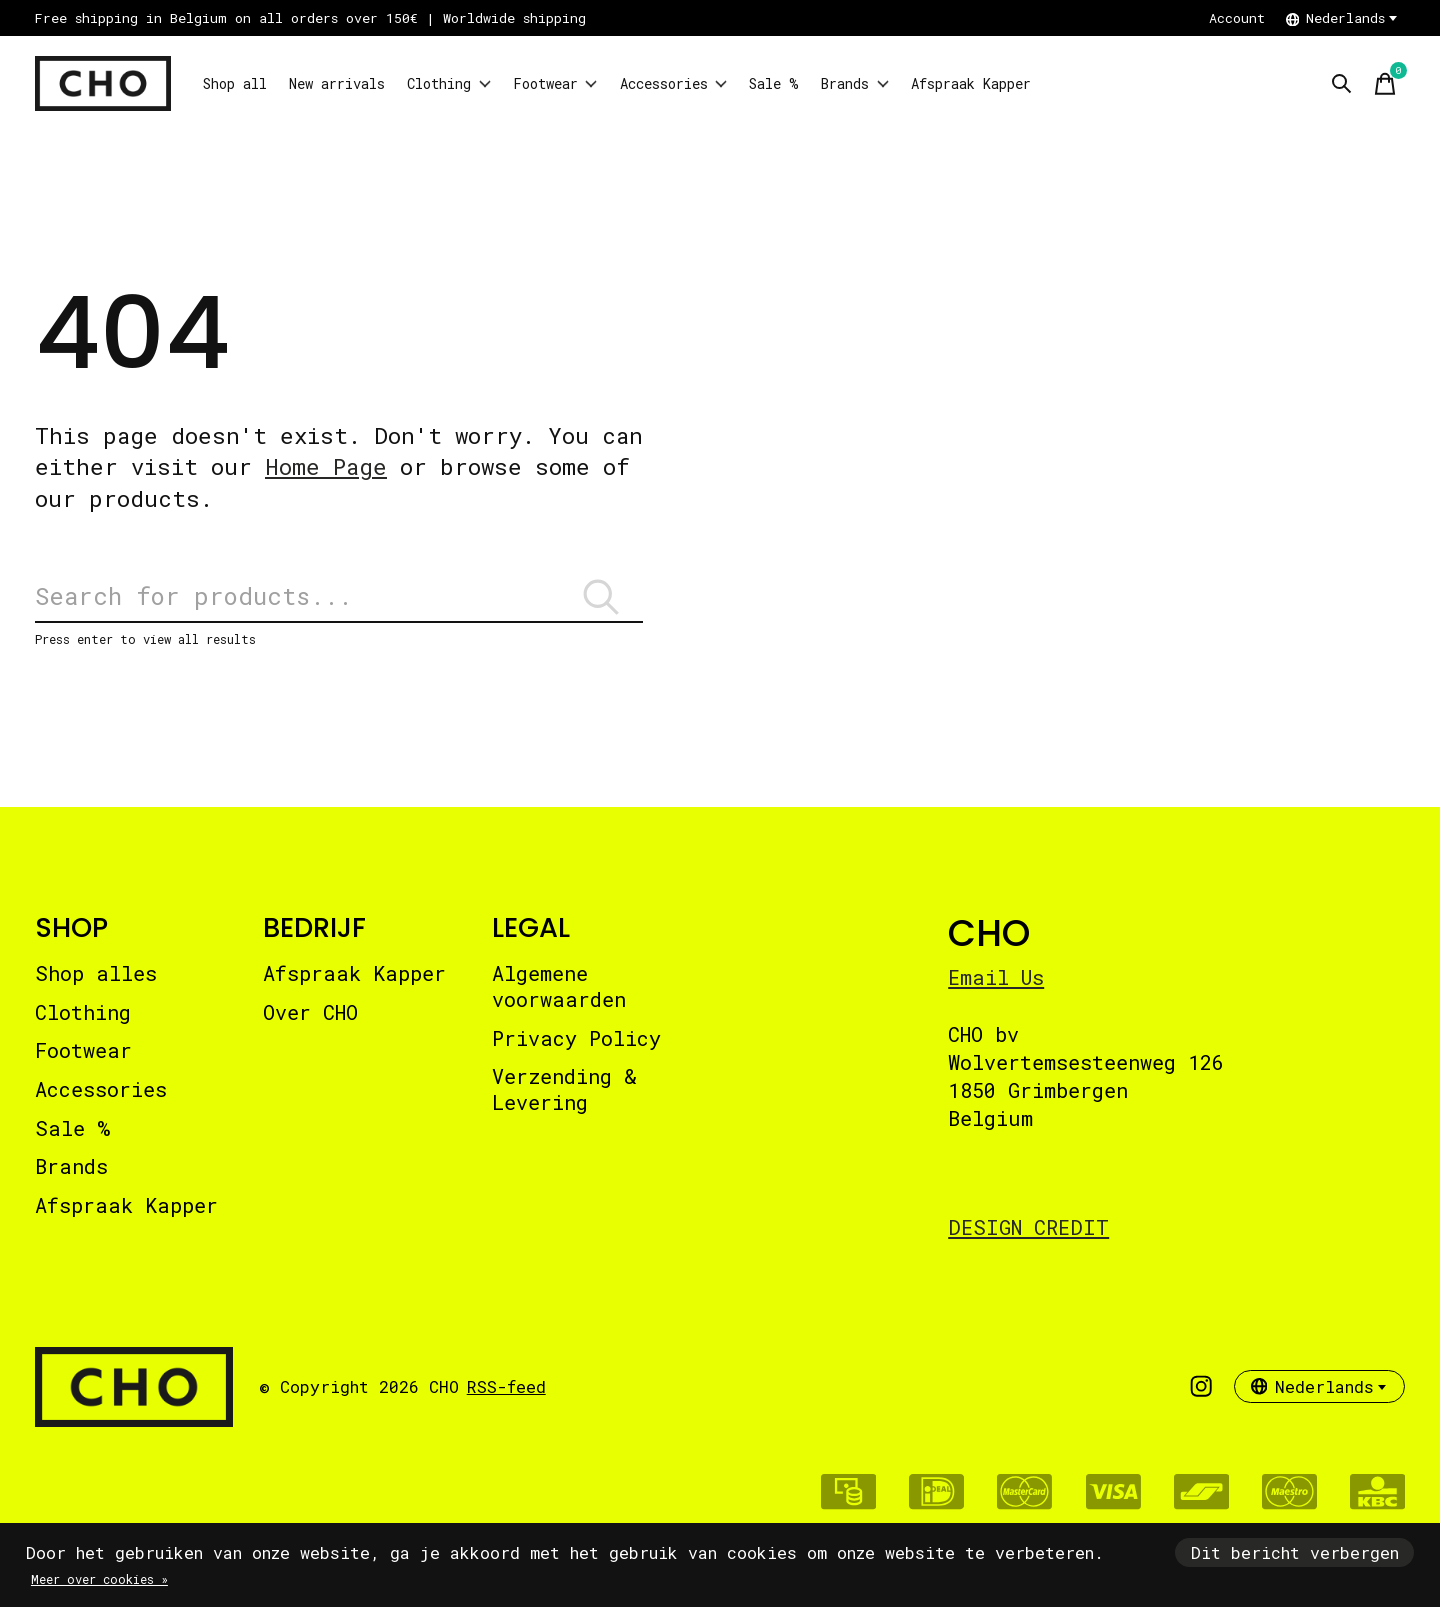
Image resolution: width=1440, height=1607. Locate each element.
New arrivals (377, 83)
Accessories (793, 83)
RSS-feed (506, 1403)
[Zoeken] (339, 605)
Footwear (647, 83)
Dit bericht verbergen (1295, 1552)
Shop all (246, 83)
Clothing (517, 83)
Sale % (918, 83)
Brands (1019, 83)
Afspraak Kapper (1163, 83)
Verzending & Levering (564, 1106)
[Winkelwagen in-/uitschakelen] (1385, 84)
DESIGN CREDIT (1028, 1244)
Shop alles (96, 990)
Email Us (996, 994)
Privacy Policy (576, 1055)
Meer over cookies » (99, 1579)
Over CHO (310, 1029)
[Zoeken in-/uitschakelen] (1341, 84)
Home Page (326, 466)
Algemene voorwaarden (559, 1003)
